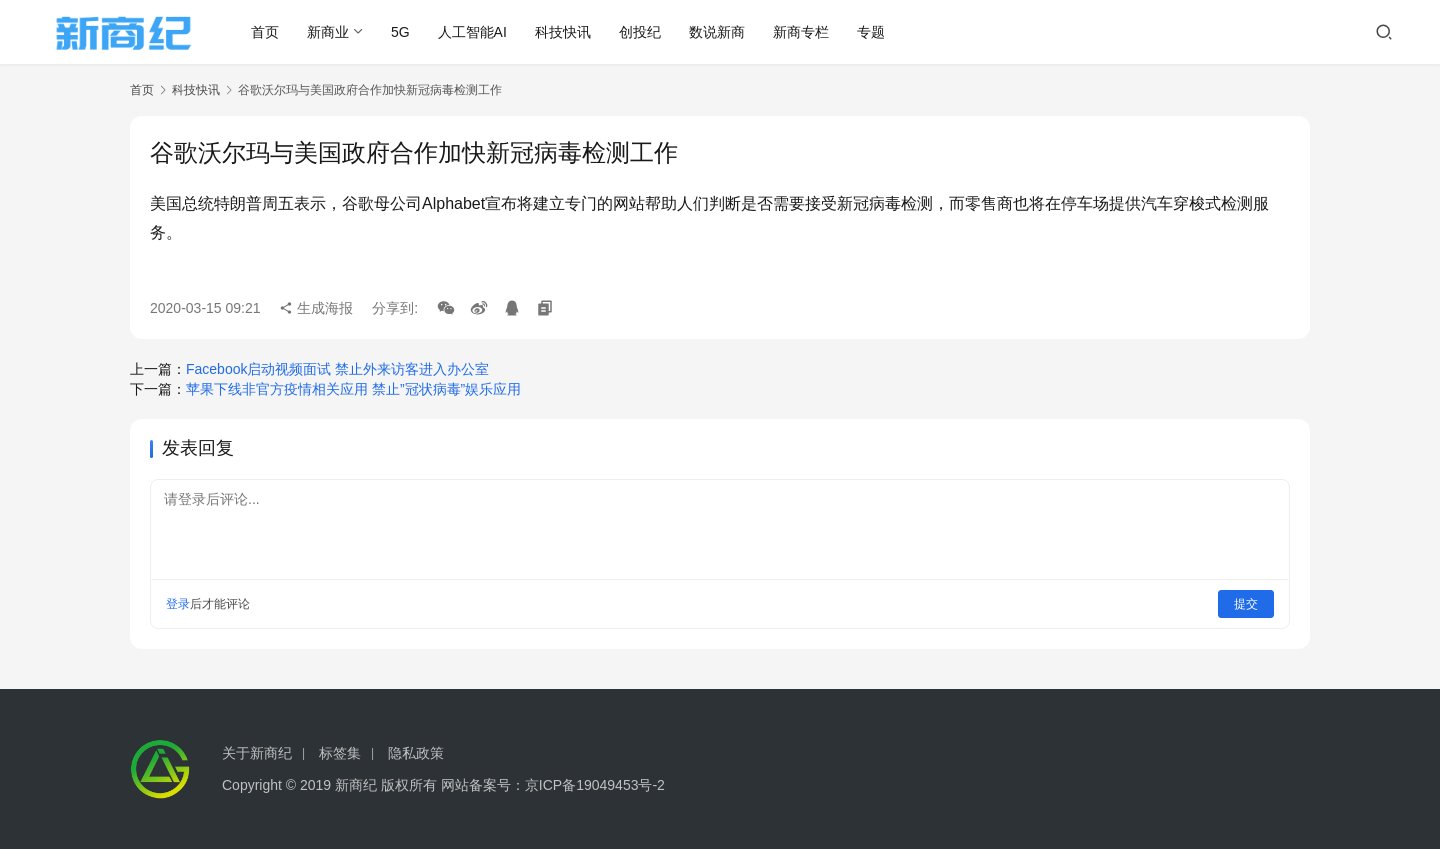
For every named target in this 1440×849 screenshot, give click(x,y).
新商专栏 (802, 32)
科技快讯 (564, 32)
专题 (872, 32)
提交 (1246, 604)
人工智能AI (472, 32)
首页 (266, 32)
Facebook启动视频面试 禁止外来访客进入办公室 (337, 369)
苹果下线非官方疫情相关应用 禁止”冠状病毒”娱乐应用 (353, 389)
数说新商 (718, 32)
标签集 (340, 753)
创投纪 (641, 32)
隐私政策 (416, 753)
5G (401, 32)
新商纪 (356, 785)
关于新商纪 (257, 753)
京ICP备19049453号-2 (595, 785)
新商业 (329, 32)
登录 (178, 604)
